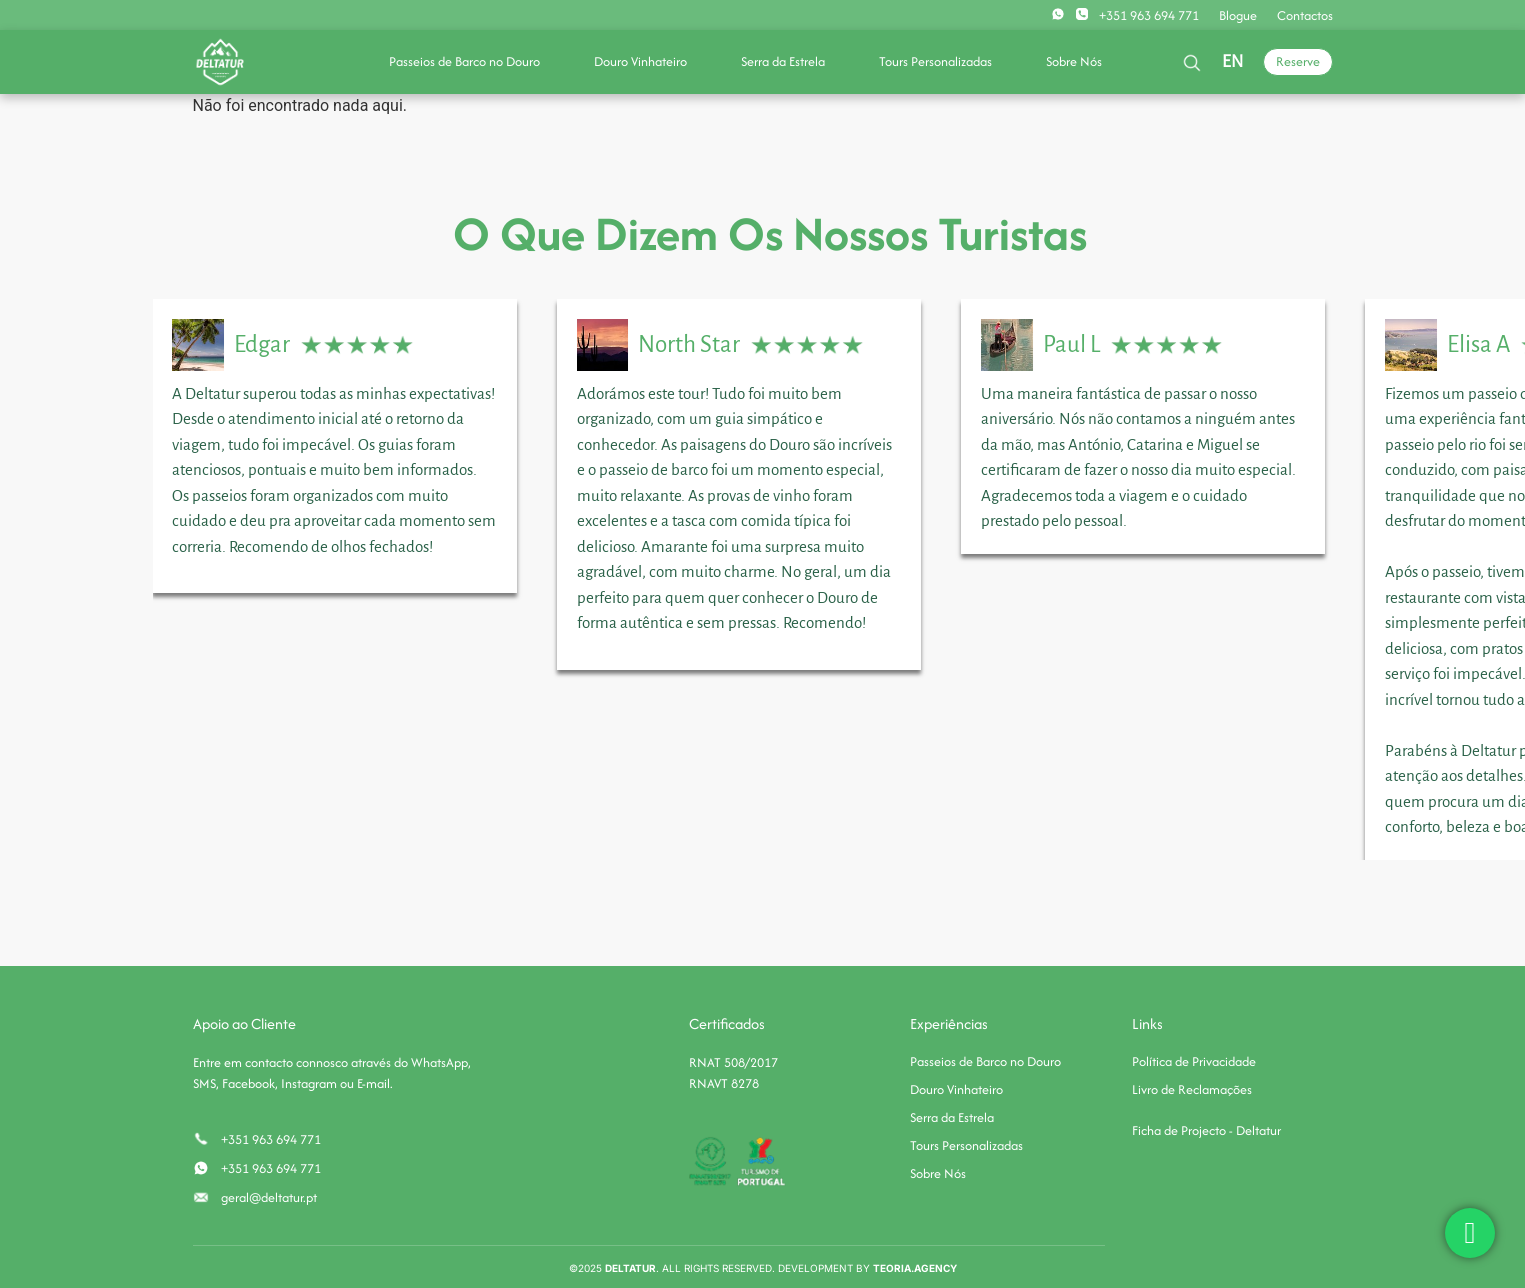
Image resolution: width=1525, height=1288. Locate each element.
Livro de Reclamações (1192, 1089)
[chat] (1470, 1233)
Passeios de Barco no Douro (464, 61)
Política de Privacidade (1194, 1061)
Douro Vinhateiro (640, 61)
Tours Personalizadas (935, 61)
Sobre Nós (1074, 61)
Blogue (1238, 15)
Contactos (1305, 15)
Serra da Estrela (783, 61)
